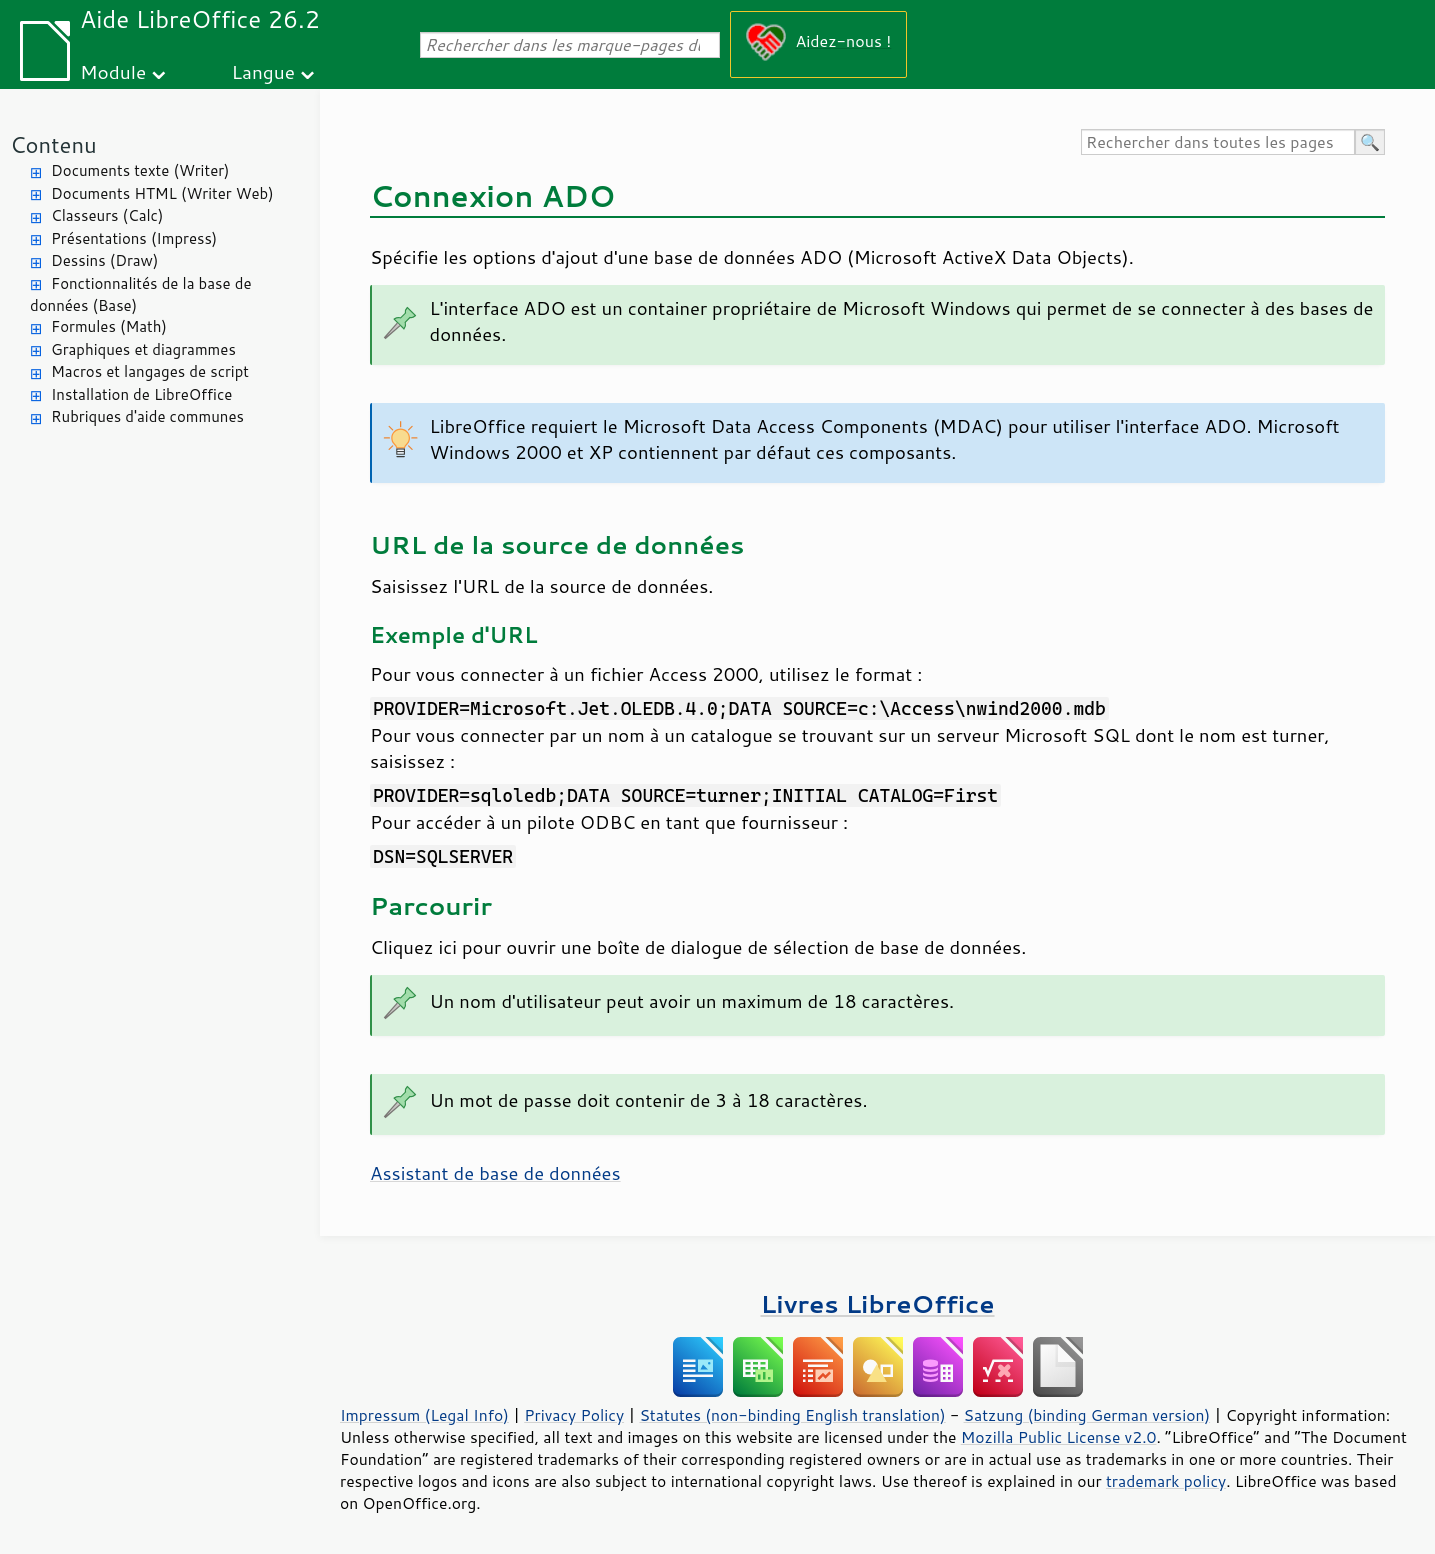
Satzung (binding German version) (1087, 1415)
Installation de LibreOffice (141, 394)
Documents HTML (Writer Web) (162, 193)
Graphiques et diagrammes (143, 349)
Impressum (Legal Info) (424, 1415)
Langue (263, 71)
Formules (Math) (109, 326)
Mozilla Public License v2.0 (1059, 1437)
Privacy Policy (574, 1415)
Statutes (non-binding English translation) (792, 1415)
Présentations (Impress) (134, 238)
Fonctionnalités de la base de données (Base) (140, 295)
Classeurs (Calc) (107, 215)
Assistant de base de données (495, 1173)
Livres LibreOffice (877, 1303)
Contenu (53, 144)
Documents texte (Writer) (140, 170)
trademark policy (1166, 1481)
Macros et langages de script (150, 371)
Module (113, 71)
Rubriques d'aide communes (147, 416)
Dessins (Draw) (104, 260)
